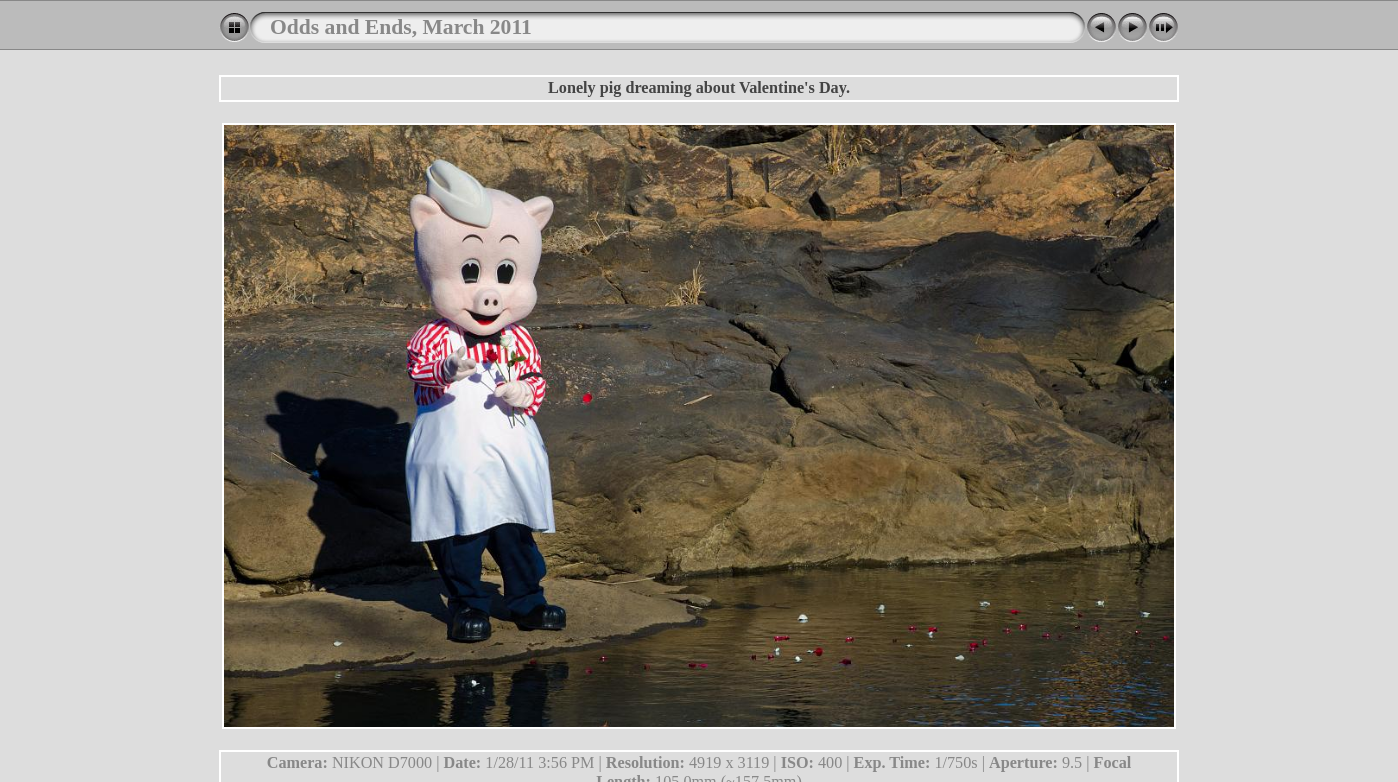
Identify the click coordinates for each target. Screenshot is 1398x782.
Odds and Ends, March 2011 (401, 27)
